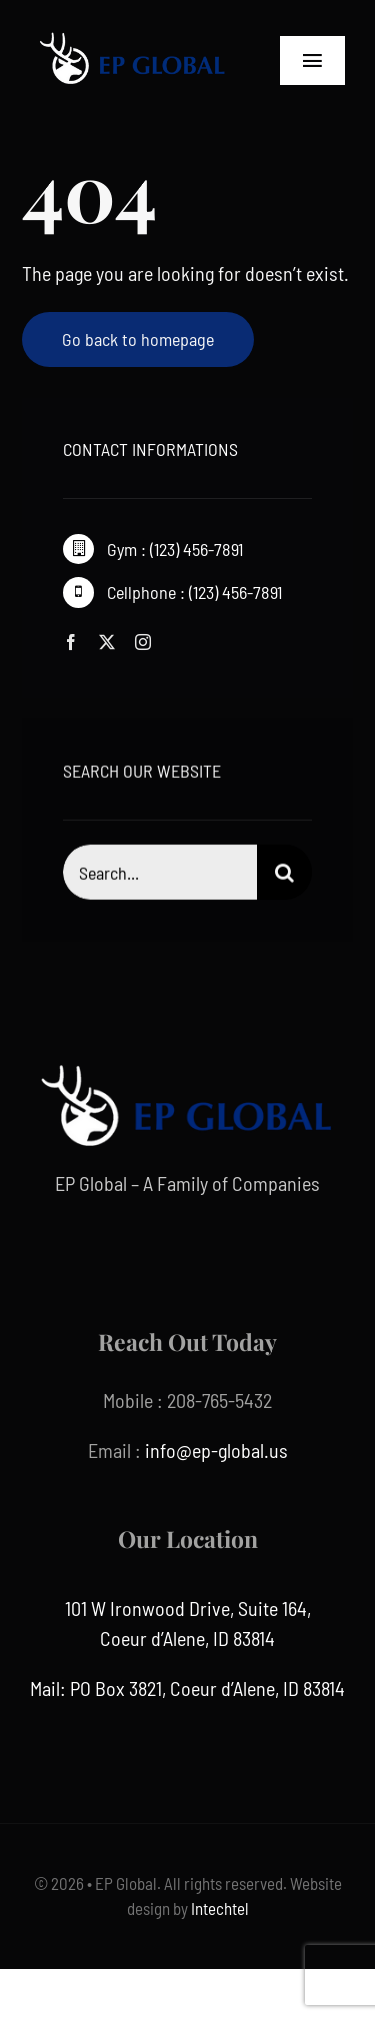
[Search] (284, 874)
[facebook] (71, 642)
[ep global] (133, 30)
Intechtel (218, 1908)
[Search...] (159, 874)
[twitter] (107, 642)
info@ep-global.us (216, 1450)
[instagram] (143, 642)
